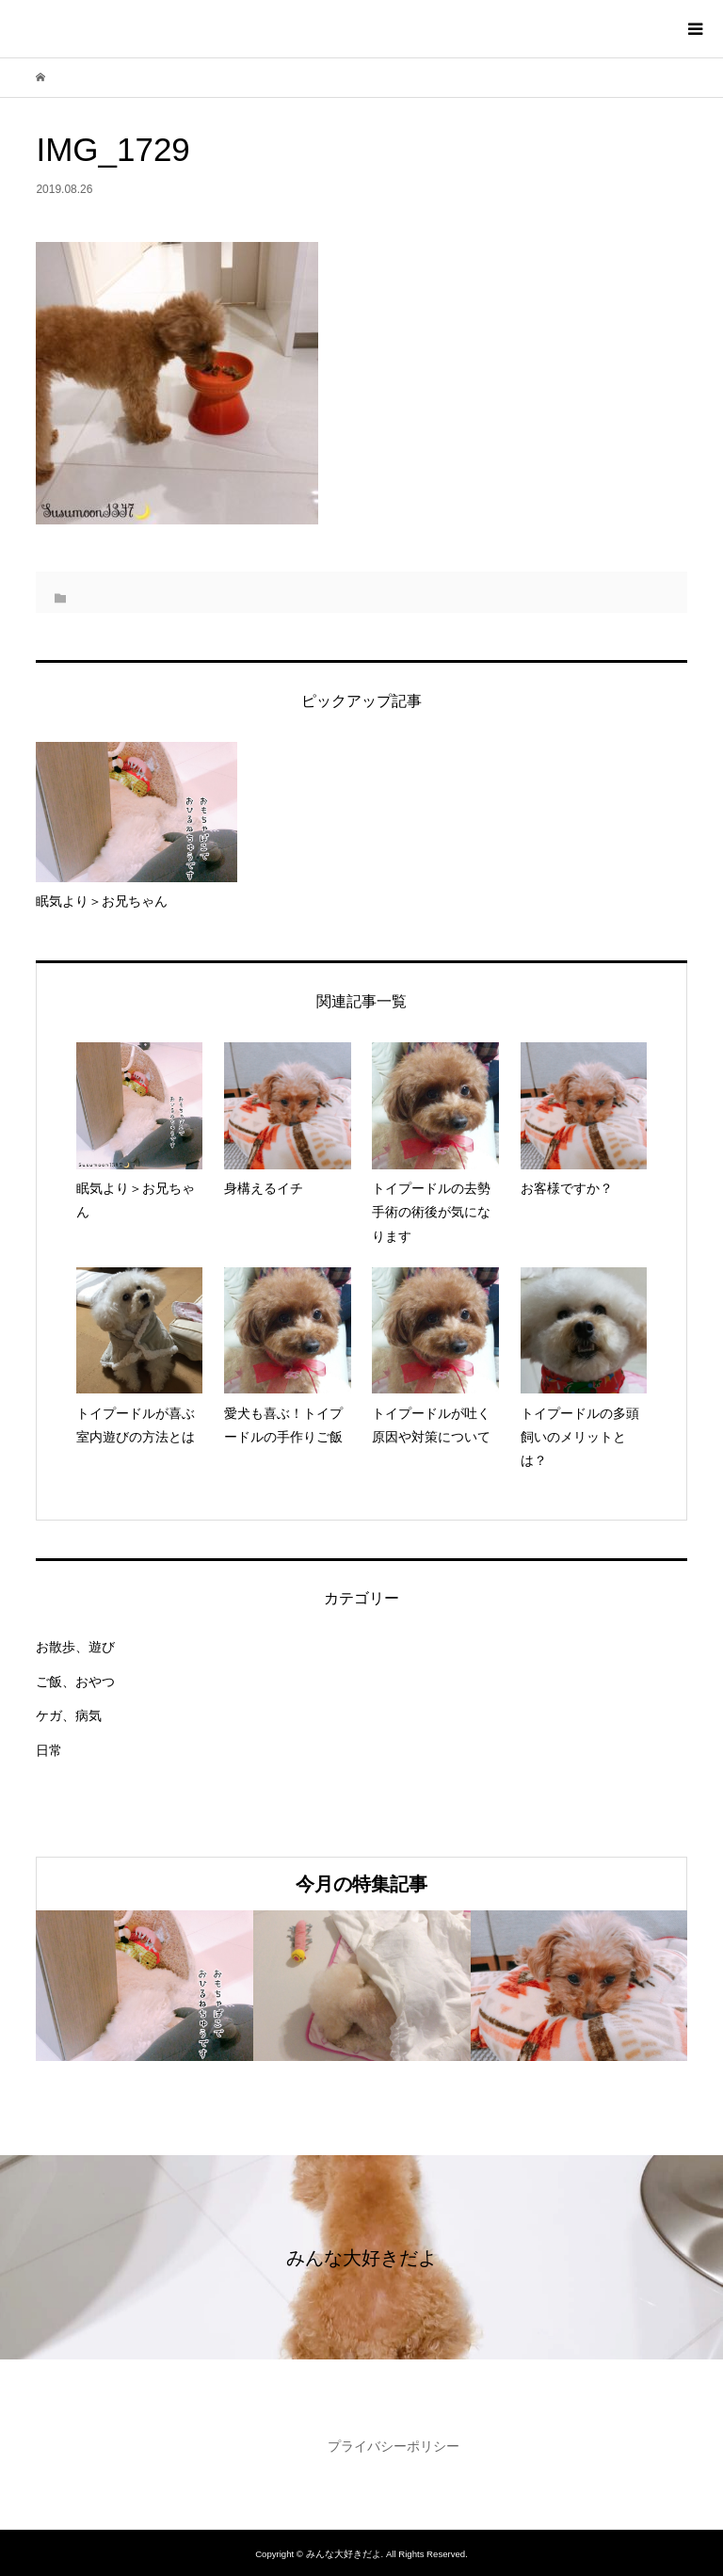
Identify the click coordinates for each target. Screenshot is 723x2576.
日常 (49, 1750)
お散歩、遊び (75, 1646)
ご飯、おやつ (75, 1681)
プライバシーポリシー (393, 2446)
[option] (144, 1986)
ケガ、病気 (69, 1715)
